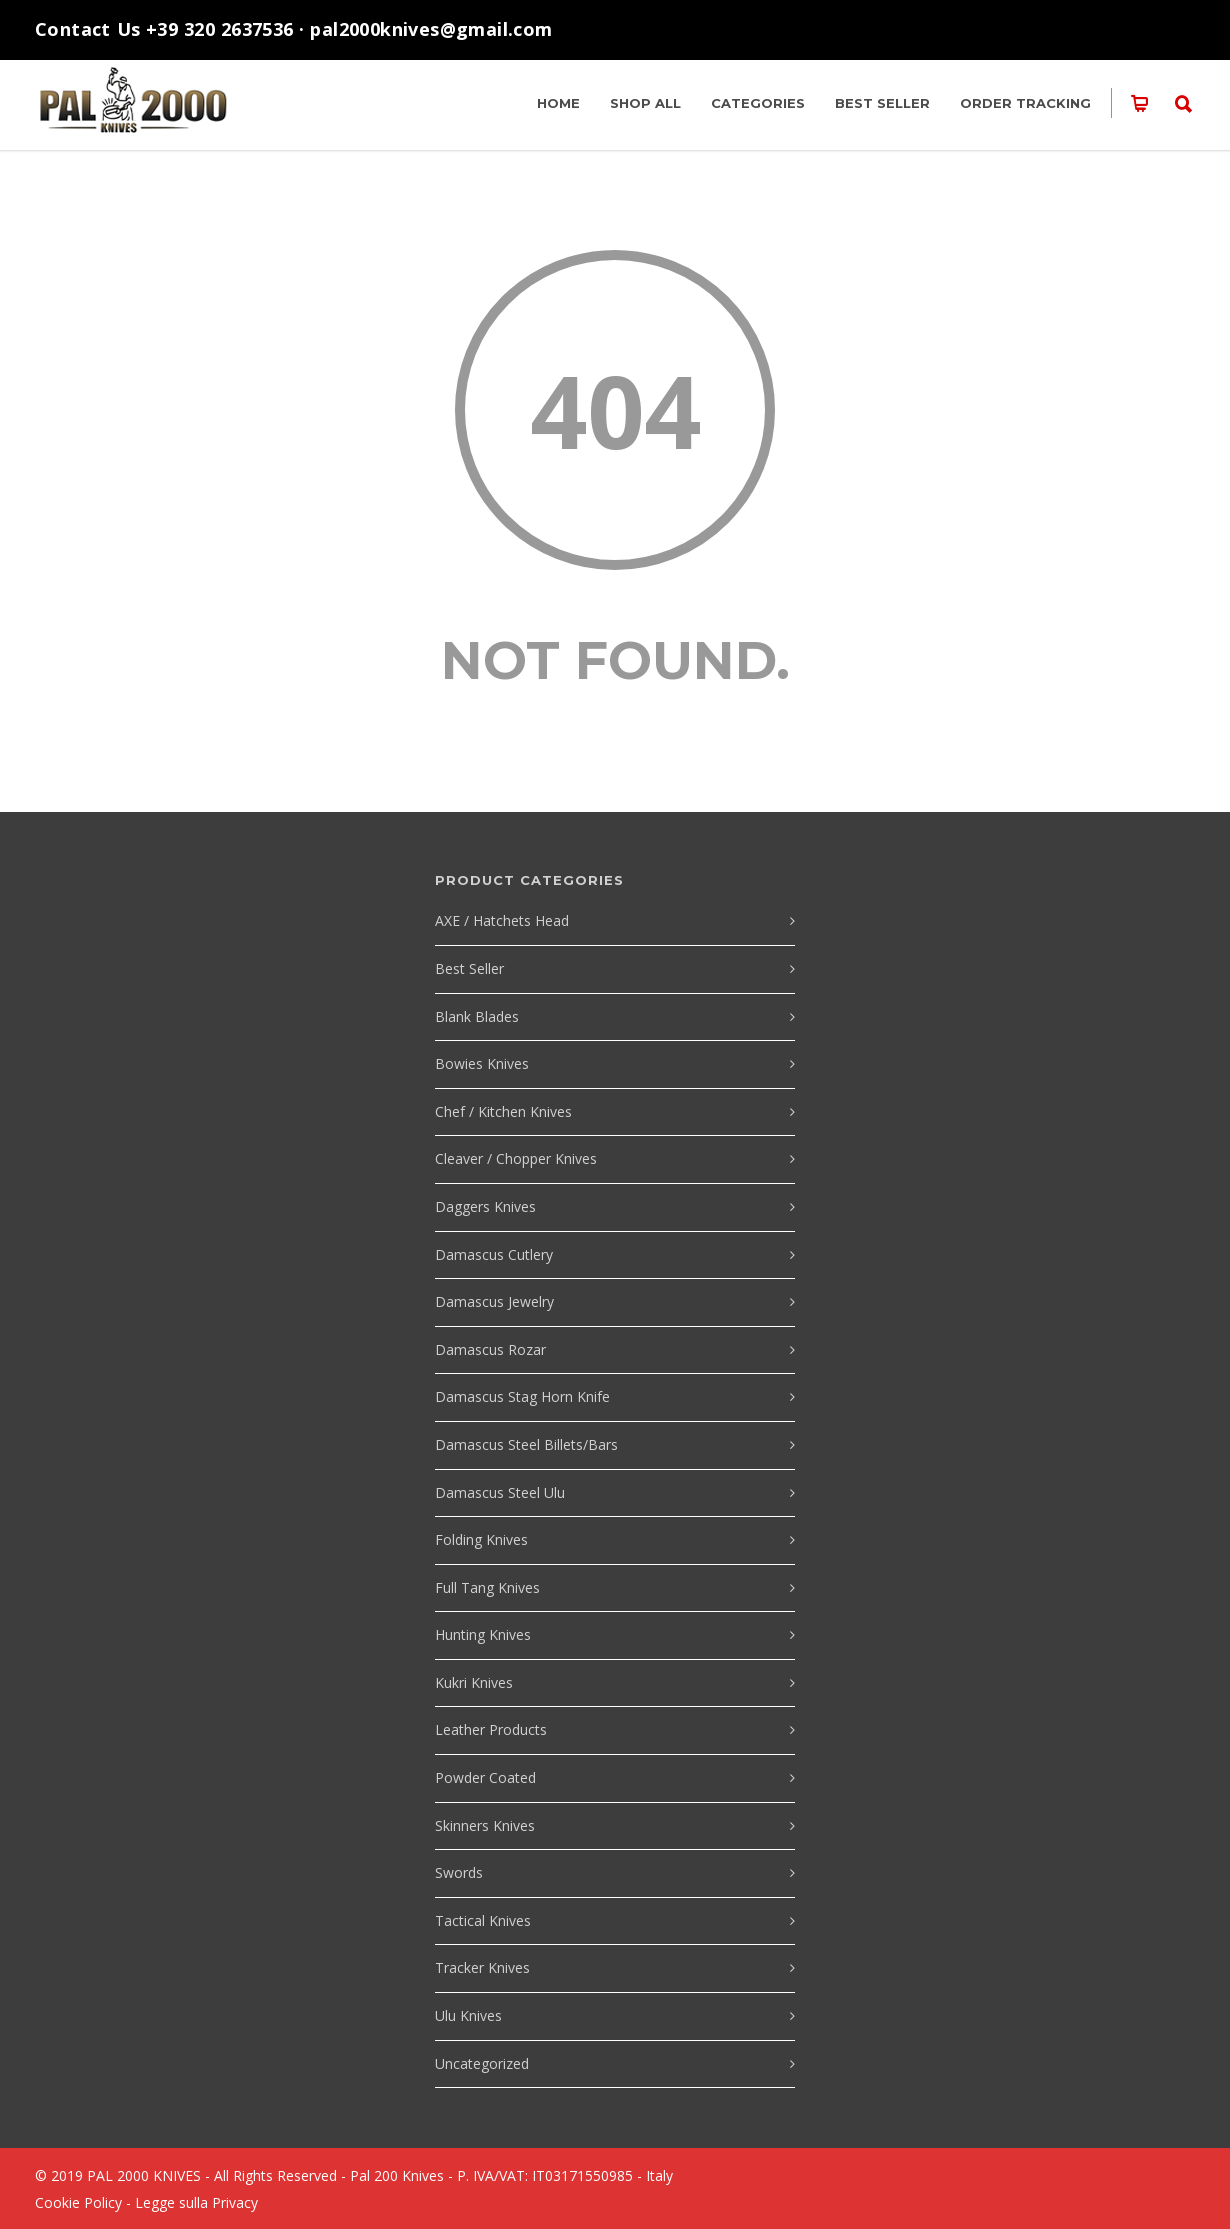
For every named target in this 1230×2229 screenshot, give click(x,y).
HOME (558, 103)
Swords (459, 1872)
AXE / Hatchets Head (502, 920)
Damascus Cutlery (494, 1254)
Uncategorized (482, 2063)
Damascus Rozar (490, 1349)
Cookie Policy (78, 2202)
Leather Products (491, 1729)
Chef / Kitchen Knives (503, 1111)
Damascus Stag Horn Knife (522, 1396)
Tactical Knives (483, 1920)
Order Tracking (1025, 103)
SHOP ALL (645, 103)
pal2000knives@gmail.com (431, 29)
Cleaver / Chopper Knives (516, 1158)
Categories (758, 103)
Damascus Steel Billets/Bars (526, 1444)
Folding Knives (481, 1539)
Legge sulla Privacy (196, 2202)
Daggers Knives (485, 1206)
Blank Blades (477, 1016)
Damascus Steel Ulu (500, 1492)
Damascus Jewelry (494, 1301)
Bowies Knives (482, 1063)
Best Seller (882, 103)
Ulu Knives (468, 2015)
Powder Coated (485, 1777)
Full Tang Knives (487, 1587)
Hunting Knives (483, 1634)
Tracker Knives (482, 1967)
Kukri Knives (474, 1682)
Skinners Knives (485, 1825)
